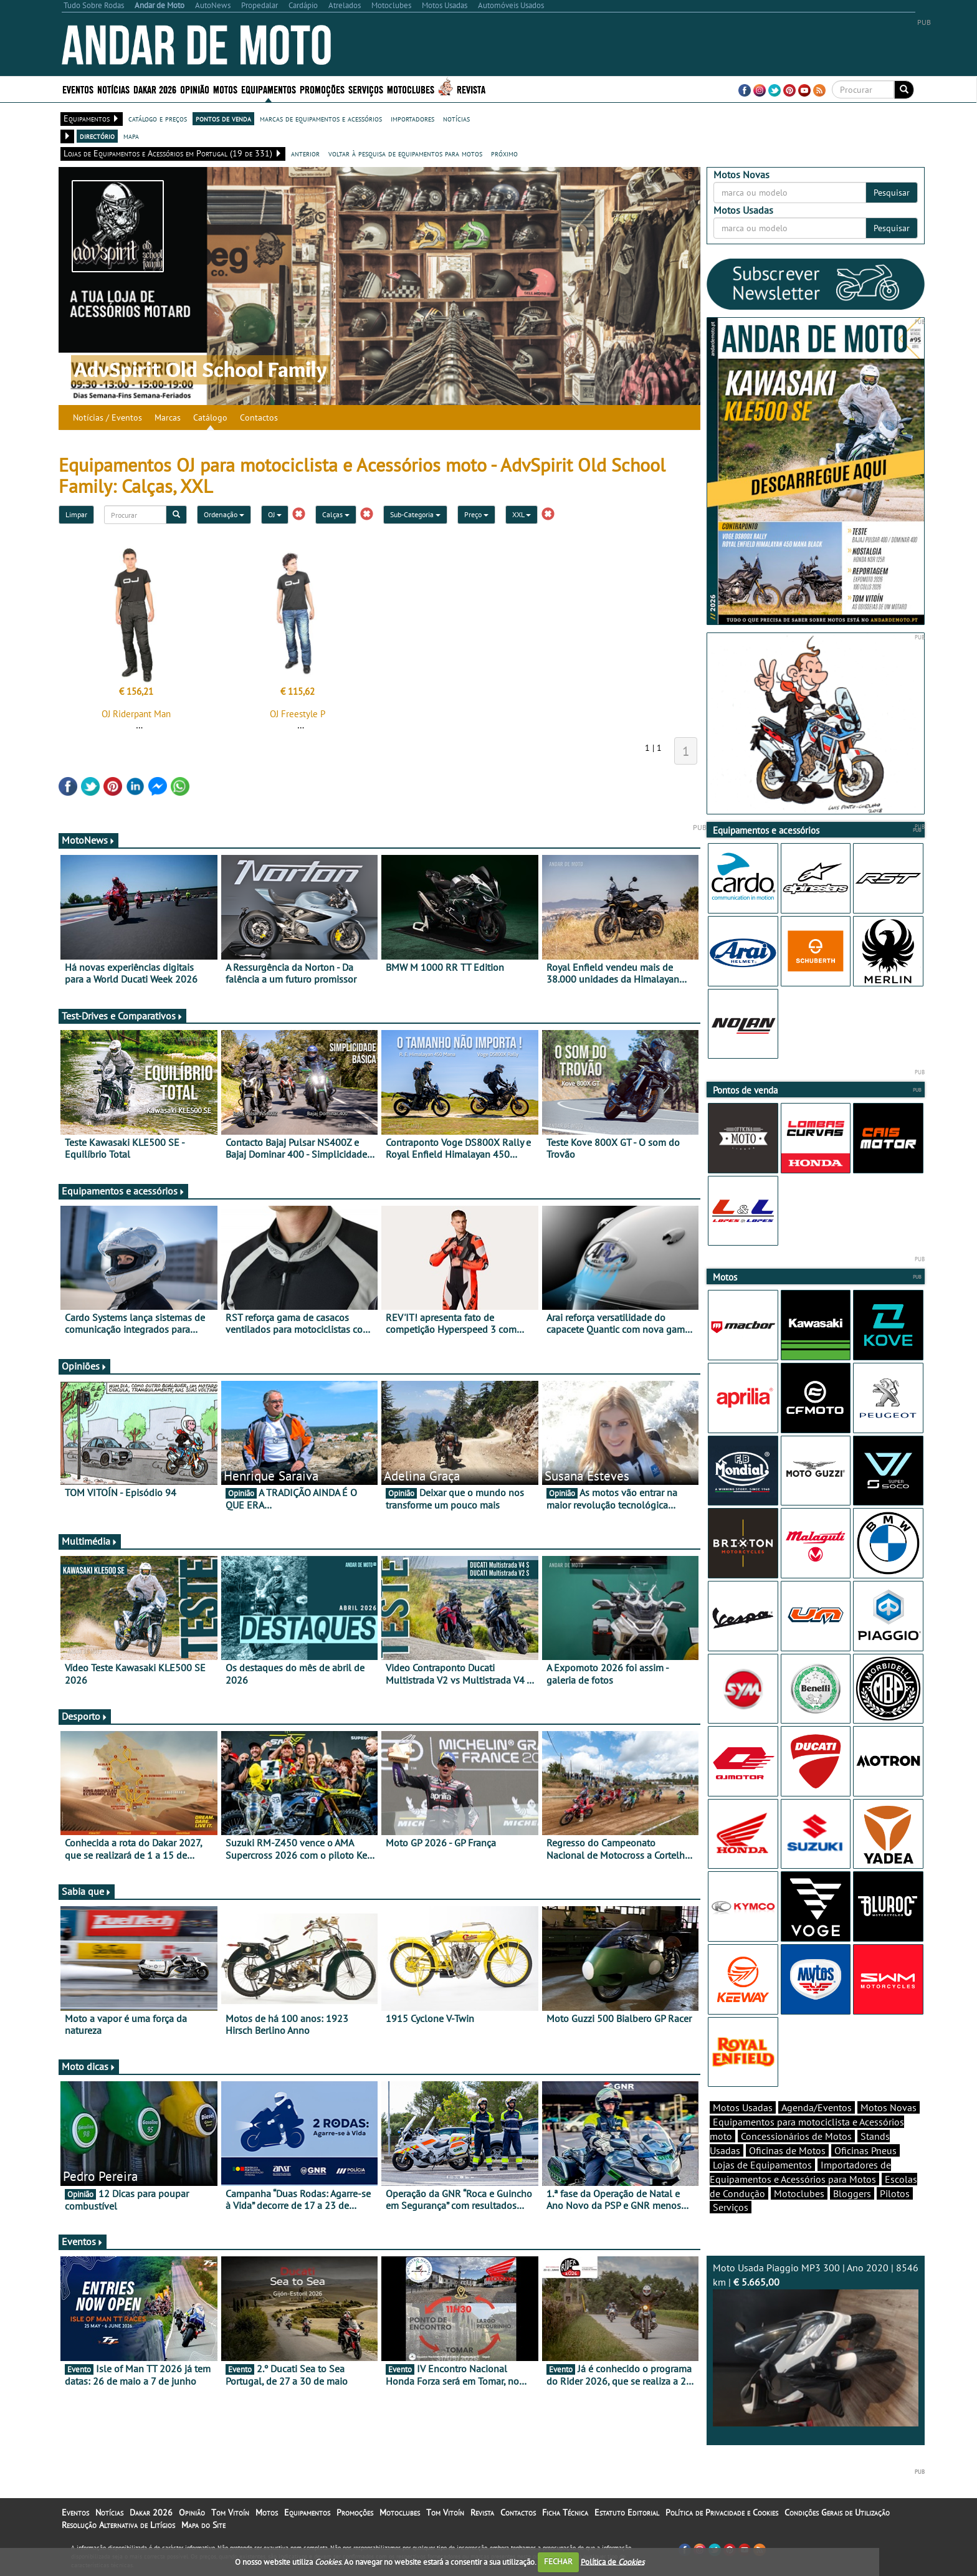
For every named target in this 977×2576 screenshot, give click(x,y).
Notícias (113, 89)
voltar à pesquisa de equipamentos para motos (405, 153)
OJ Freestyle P (297, 714)
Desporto (85, 1716)
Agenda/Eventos (816, 2107)
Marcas (168, 417)
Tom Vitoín (230, 2512)
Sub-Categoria (415, 514)
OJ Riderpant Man (136, 714)
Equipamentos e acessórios (123, 1191)
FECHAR (558, 2561)
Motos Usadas (743, 2107)
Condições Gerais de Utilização (837, 2512)
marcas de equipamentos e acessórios (321, 118)
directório (97, 135)
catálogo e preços (157, 118)
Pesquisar (892, 192)
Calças (336, 514)
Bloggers (852, 2193)
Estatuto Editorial (626, 2512)
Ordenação (224, 514)
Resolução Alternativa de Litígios (118, 2525)
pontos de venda (223, 118)
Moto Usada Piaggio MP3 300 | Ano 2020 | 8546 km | (815, 2343)
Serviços (365, 89)
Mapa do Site (203, 2525)
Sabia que (87, 1891)
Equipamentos (268, 89)
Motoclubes (410, 89)
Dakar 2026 (154, 89)
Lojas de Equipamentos (762, 2165)
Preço (476, 514)
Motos (225, 89)
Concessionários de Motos (796, 2136)
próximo (504, 153)
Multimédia (90, 1541)
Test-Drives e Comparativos (122, 1015)
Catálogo (210, 417)
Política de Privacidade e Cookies (721, 2512)
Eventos (77, 89)
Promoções (322, 89)
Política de (612, 2561)
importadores (412, 118)
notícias (456, 118)
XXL (521, 514)
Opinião (194, 89)
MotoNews (88, 840)
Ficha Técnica (565, 2512)
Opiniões (84, 1366)
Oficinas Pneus (865, 2150)
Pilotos (895, 2193)
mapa (131, 135)
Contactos (259, 417)
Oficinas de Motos (787, 2150)
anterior (305, 153)
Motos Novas (888, 2107)
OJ (275, 514)
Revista (471, 89)
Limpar (76, 514)
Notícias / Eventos (107, 417)
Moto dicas (89, 2066)
